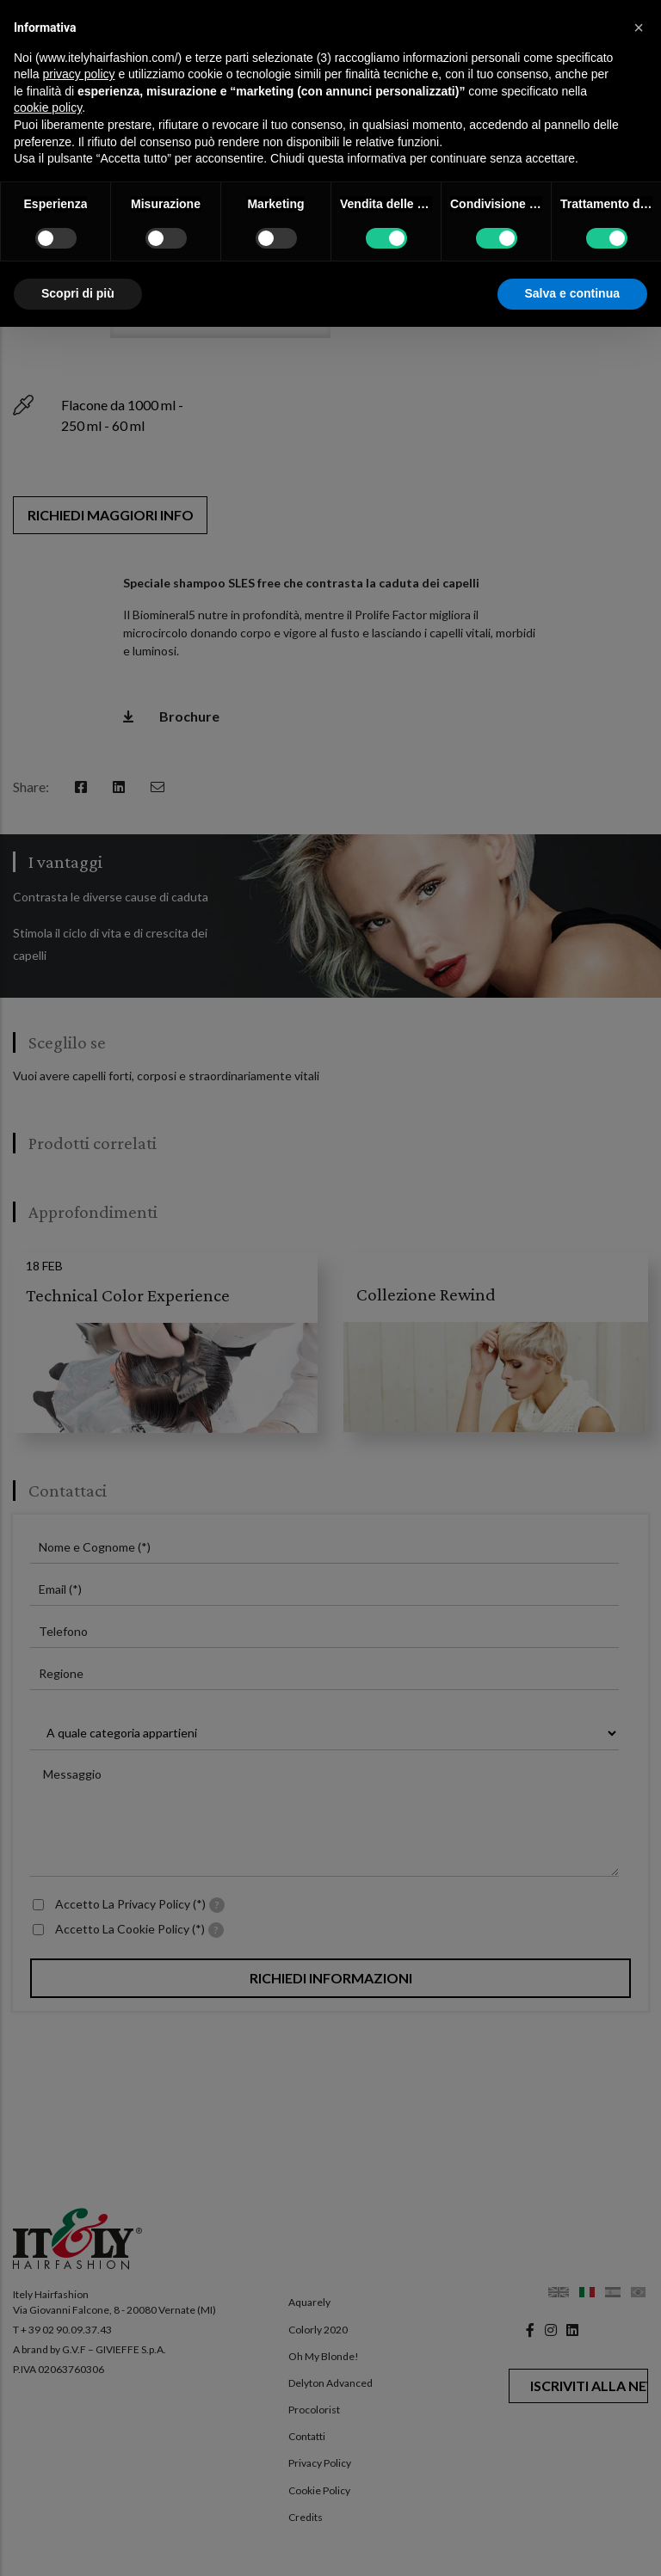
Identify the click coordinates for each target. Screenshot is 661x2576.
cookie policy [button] (48, 107)
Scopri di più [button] (77, 293)
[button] (638, 27)
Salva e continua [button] (572, 293)
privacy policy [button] (78, 74)
